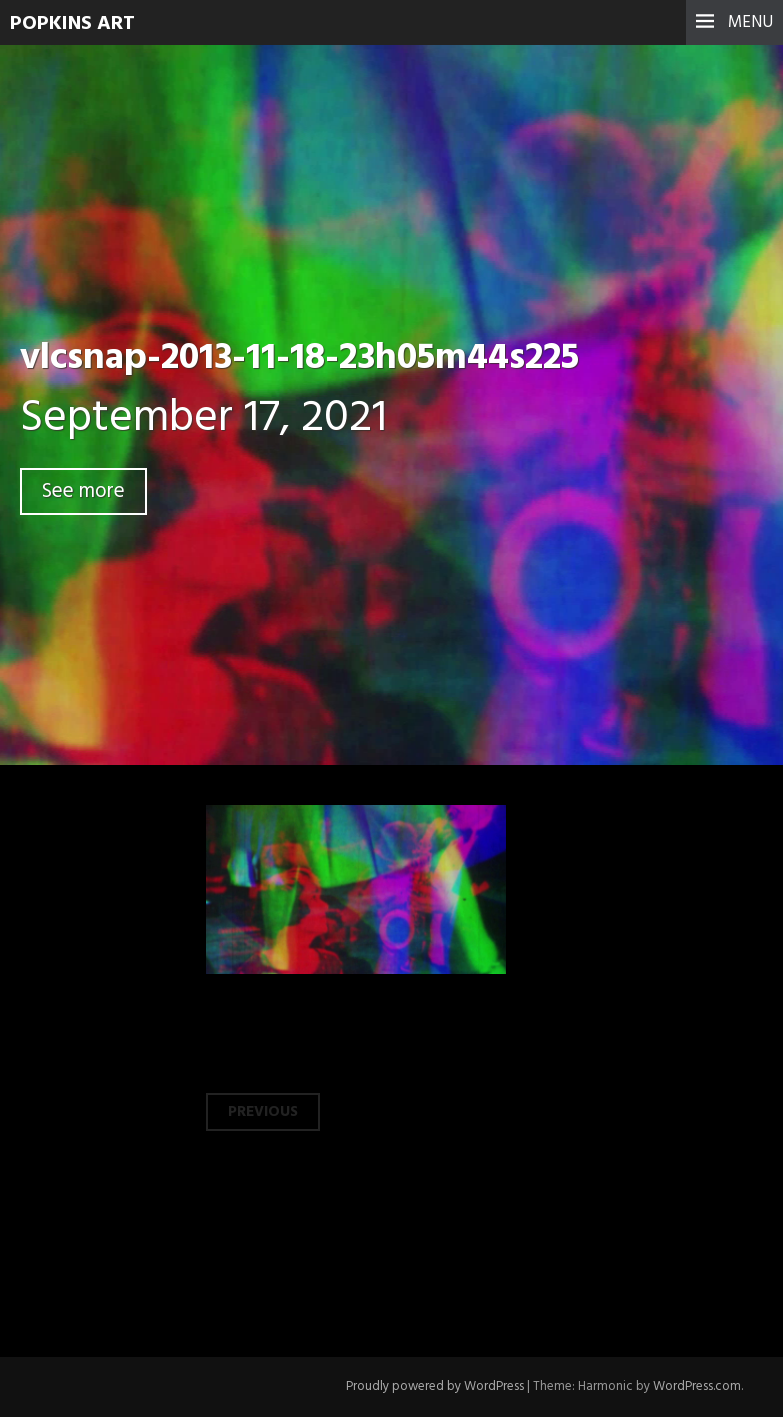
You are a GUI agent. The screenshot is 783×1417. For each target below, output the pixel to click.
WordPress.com (697, 1386)
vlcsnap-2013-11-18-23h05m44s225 (299, 358)
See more (83, 491)
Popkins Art (72, 24)
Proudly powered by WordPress (435, 1386)
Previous (263, 1112)
